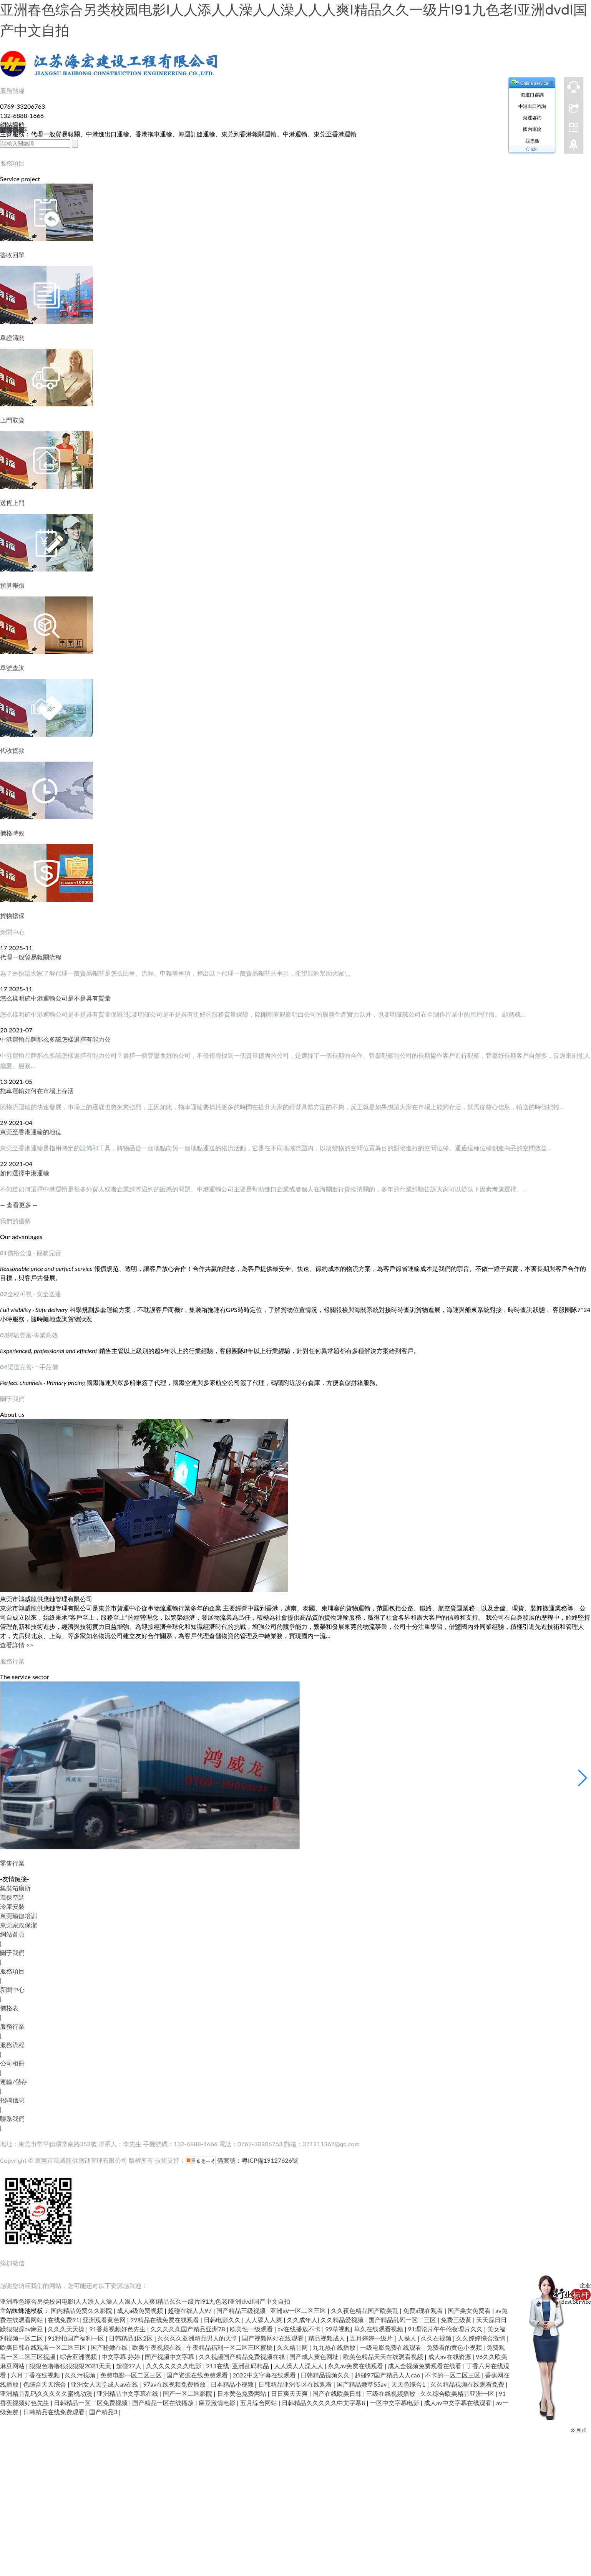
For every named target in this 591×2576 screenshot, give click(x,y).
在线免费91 (64, 2319)
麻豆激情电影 (218, 2402)
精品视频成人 (327, 2338)
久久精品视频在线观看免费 (468, 2384)
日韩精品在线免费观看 (54, 2411)
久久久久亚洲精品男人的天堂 (198, 2338)
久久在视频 (437, 2338)
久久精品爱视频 (342, 2319)
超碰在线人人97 (191, 2310)
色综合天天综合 (45, 2384)
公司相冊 (12, 2063)
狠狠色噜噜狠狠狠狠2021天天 (71, 2365)
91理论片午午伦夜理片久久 (446, 2328)
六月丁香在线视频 (36, 2375)
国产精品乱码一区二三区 (403, 2319)
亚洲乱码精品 (251, 2365)
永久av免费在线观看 (356, 2365)
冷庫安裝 (12, 1906)
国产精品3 (104, 2411)
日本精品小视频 (233, 2384)
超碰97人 (129, 2365)
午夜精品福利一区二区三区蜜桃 (230, 2347)
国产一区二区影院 (188, 2393)
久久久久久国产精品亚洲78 (188, 2328)
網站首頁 (12, 1934)
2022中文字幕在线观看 (264, 2375)
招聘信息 (12, 2100)
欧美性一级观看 (252, 2328)
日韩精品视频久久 (325, 2375)
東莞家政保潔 (18, 1924)
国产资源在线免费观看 (197, 2375)
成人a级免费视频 (140, 2310)
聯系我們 (12, 2118)
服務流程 (12, 2044)
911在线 (217, 2365)
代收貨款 (12, 750)
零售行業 (12, 1863)
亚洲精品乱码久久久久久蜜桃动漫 (47, 2393)
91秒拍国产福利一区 (77, 2338)
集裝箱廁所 (15, 1888)
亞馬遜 (532, 141)
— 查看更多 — (19, 1204)
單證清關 (12, 337)
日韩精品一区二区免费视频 (91, 2402)
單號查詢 (12, 667)
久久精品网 (293, 2347)
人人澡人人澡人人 (299, 2365)
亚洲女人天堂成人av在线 (105, 2384)
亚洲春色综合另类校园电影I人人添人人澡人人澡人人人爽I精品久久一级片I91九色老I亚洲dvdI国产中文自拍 (145, 2301)
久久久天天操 (67, 2328)
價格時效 (12, 833)
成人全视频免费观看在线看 (425, 2365)
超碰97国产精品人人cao (388, 2375)
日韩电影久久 (223, 2319)
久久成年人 (302, 2319)
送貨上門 (12, 502)
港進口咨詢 (532, 95)
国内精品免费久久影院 (82, 2310)
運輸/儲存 (13, 2081)
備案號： (214, 2160)
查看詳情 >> (16, 1644)
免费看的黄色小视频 (455, 2347)
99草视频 (338, 2328)
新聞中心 (12, 1989)
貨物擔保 (12, 915)
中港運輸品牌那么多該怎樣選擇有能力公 (55, 1039)
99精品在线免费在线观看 (165, 2319)
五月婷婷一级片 (372, 2338)
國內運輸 (532, 129)
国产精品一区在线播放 (163, 2402)
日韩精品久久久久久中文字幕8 (324, 2402)
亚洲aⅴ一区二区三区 (298, 2310)
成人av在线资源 (450, 2356)
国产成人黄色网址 (314, 2356)
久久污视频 (81, 2375)
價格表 (9, 2007)
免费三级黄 (457, 2319)
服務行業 (12, 2026)
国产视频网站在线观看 (273, 2338)
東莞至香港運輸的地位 (30, 1131)
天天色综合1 (409, 2384)
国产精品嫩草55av (362, 2384)
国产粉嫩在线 (110, 2347)
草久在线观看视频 (379, 2328)
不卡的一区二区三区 (453, 2375)
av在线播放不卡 (299, 2328)
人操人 (408, 2338)
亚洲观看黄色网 (105, 2319)
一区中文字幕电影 (395, 2402)
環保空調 (12, 1897)
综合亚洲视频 (79, 2356)
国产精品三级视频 (241, 2310)
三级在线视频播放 (391, 2393)
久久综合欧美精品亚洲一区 (458, 2393)
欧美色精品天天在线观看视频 (384, 2356)
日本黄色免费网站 (242, 2393)
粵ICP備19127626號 (270, 2160)
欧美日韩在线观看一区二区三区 (44, 2347)
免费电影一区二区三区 (131, 2375)
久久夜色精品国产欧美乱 (365, 2310)
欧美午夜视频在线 (157, 2347)
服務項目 (12, 1971)
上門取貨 (12, 420)
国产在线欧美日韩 (337, 2393)
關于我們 (12, 1952)
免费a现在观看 (424, 2310)
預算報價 (12, 585)
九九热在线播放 (334, 2347)
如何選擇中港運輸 (24, 1172)
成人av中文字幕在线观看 (458, 2402)
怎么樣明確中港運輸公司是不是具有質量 (55, 998)
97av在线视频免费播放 (175, 2384)
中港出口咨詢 (532, 106)
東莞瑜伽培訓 (18, 1915)
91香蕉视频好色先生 (118, 2328)
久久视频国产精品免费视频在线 (242, 2356)
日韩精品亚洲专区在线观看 (296, 2384)
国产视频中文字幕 (170, 2356)
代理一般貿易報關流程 (30, 957)
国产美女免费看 (470, 2310)
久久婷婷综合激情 (481, 2338)
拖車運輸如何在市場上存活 (37, 1090)
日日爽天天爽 (290, 2393)
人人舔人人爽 (264, 2319)
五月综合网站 (259, 2402)
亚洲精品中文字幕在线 (128, 2393)
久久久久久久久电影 (174, 2365)
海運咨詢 (532, 118)
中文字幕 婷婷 (121, 2356)
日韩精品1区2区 (131, 2338)
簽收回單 (12, 254)
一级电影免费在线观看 (391, 2347)
